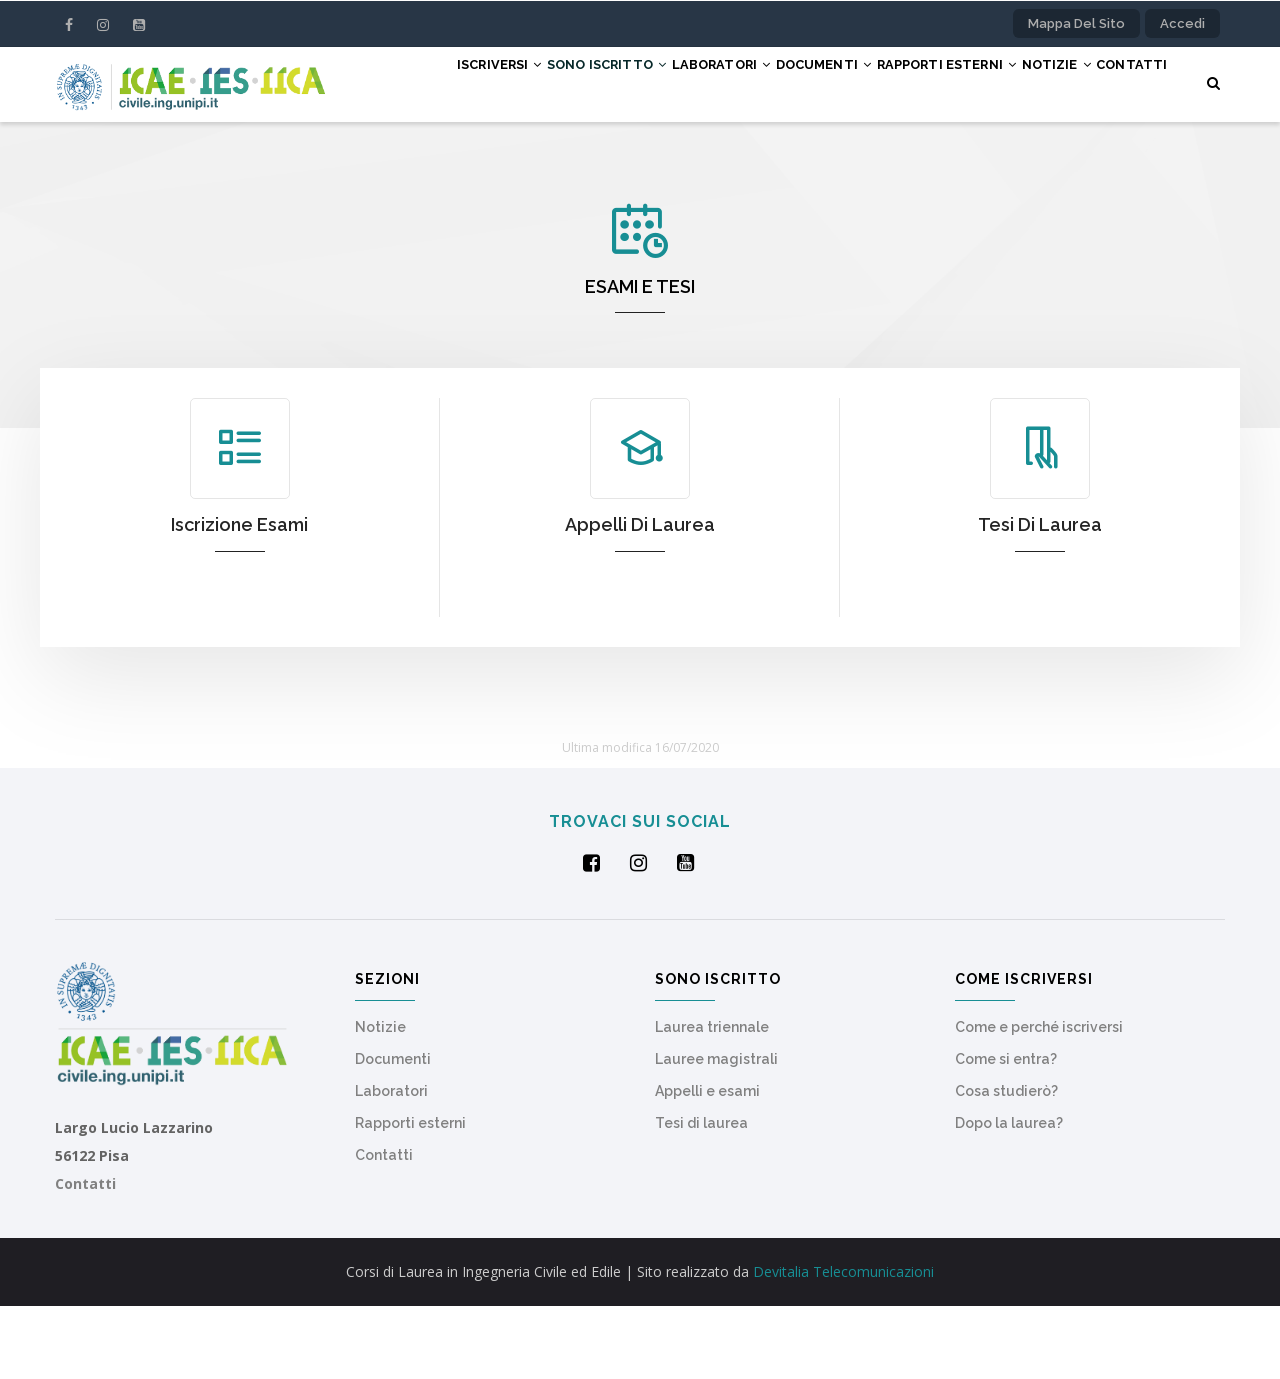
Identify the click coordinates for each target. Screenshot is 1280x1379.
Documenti (785, 83)
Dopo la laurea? (1009, 1196)
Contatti (400, 157)
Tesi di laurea (1040, 597)
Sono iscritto (534, 83)
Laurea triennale (712, 1100)
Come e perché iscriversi (1039, 1100)
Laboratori (666, 83)
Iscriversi (409, 83)
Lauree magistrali (716, 1132)
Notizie (1052, 83)
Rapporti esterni (924, 83)
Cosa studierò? (1006, 1164)
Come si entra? (1006, 1132)
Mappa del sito (1076, 23)
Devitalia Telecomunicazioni (843, 1344)
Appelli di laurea (640, 597)
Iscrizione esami (239, 597)
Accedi (1182, 23)
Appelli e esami (707, 1164)
